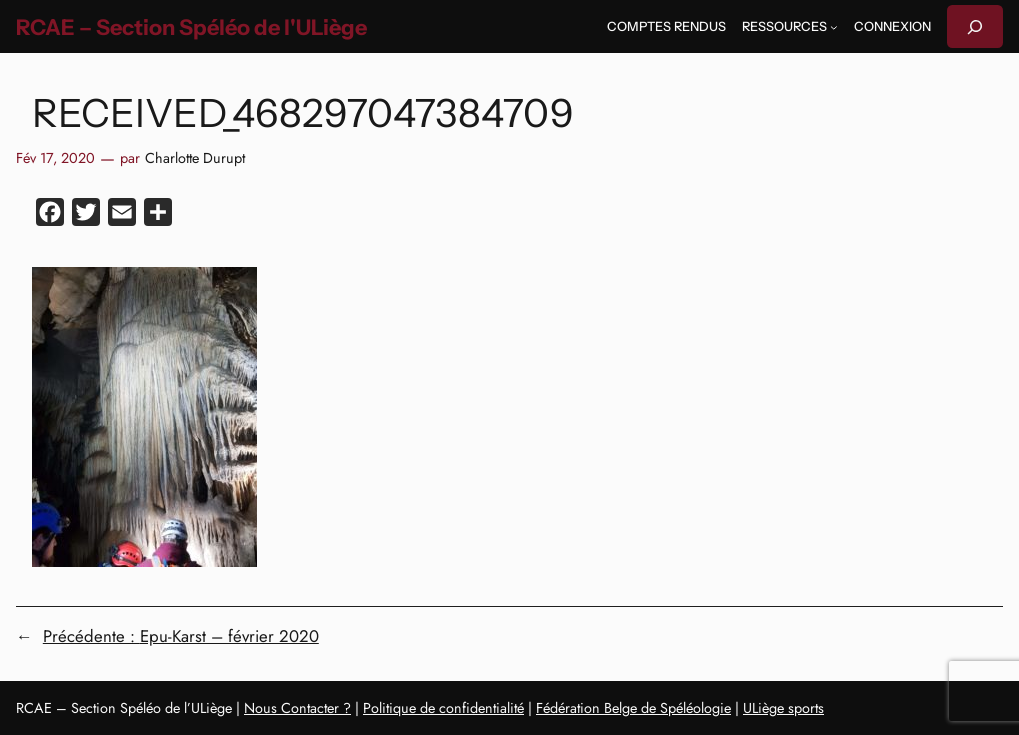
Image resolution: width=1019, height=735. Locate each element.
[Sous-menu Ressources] (834, 27)
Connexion (892, 26)
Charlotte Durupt (195, 158)
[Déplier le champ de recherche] (975, 26)
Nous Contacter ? (297, 708)
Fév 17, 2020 (55, 158)
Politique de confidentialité (443, 708)
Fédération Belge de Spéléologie (633, 708)
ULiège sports (783, 708)
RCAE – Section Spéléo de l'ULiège (191, 27)
